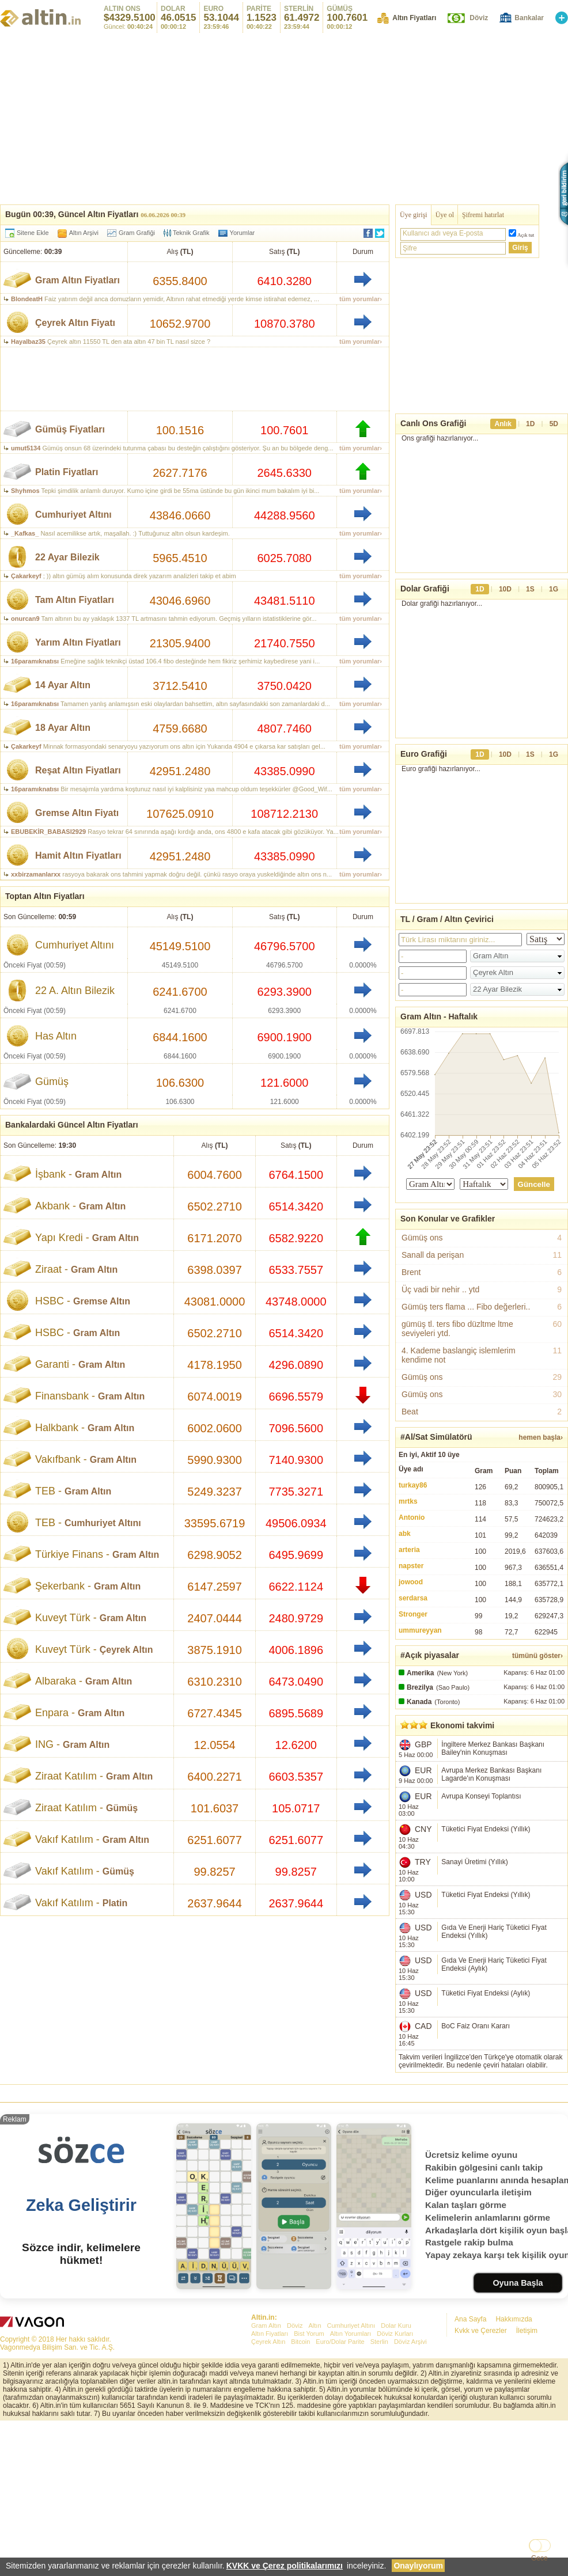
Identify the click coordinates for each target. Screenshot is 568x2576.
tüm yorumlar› (360, 298)
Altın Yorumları (351, 2333)
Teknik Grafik (187, 233)
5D (554, 424)
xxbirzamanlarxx (35, 874)
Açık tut (525, 235)
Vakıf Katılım (64, 1839)
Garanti (52, 1364)
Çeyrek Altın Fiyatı (75, 323)
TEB (45, 1491)
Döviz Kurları (395, 2333)
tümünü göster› (537, 1656)
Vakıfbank (58, 1459)
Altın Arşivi (84, 232)
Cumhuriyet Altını (73, 514)
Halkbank (56, 1427)
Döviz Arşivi (410, 2341)
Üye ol (445, 215)
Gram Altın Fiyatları (77, 280)
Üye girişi (413, 215)
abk (405, 1534)
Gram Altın (98, 1174)
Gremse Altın (101, 1301)
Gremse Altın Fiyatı (77, 813)
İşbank (50, 1174)
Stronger (413, 1614)
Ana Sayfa (470, 2319)
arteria (409, 1550)
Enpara (52, 1712)
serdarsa (413, 1598)
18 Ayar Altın (62, 728)
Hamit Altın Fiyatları (78, 855)
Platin (115, 1903)
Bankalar (529, 18)
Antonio (412, 1517)
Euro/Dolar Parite (340, 2341)
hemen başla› (540, 1437)
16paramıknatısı (35, 661)
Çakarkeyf (26, 575)
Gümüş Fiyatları (70, 429)
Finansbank (62, 1396)
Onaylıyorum (418, 2565)
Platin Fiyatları (66, 472)
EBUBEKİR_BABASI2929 (48, 831)
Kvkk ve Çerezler (481, 2331)
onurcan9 (25, 618)
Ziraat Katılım (66, 1776)
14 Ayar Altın (62, 685)
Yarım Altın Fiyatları (78, 642)
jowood (411, 1582)
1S (530, 589)
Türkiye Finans (69, 1554)
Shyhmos (25, 490)
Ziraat (48, 1269)
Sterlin (379, 2341)
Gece (539, 2558)
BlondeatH (27, 298)
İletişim (526, 2331)
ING (44, 1744)
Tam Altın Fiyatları (74, 600)
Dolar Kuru (396, 2325)
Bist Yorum (309, 2333)
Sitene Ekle (33, 232)
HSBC (49, 1301)
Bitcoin (300, 2341)
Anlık (503, 424)
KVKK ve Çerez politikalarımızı (284, 2565)
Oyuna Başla (518, 2282)
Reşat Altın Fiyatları (78, 770)
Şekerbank (60, 1586)
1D (530, 424)
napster (411, 1566)
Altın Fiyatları (414, 18)
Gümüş (122, 1808)
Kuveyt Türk (62, 1617)
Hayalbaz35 (28, 341)
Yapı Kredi (59, 1237)
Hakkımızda (513, 2319)
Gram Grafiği (137, 232)
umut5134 (25, 448)
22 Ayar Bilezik (67, 557)
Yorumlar (242, 232)
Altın (314, 2325)
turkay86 (413, 1485)
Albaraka (55, 1681)
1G (553, 589)
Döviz (478, 18)
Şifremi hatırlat (483, 215)
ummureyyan (420, 1630)
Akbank (52, 1206)
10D (505, 589)
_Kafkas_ (25, 533)
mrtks (408, 1501)
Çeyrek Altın (126, 1650)
